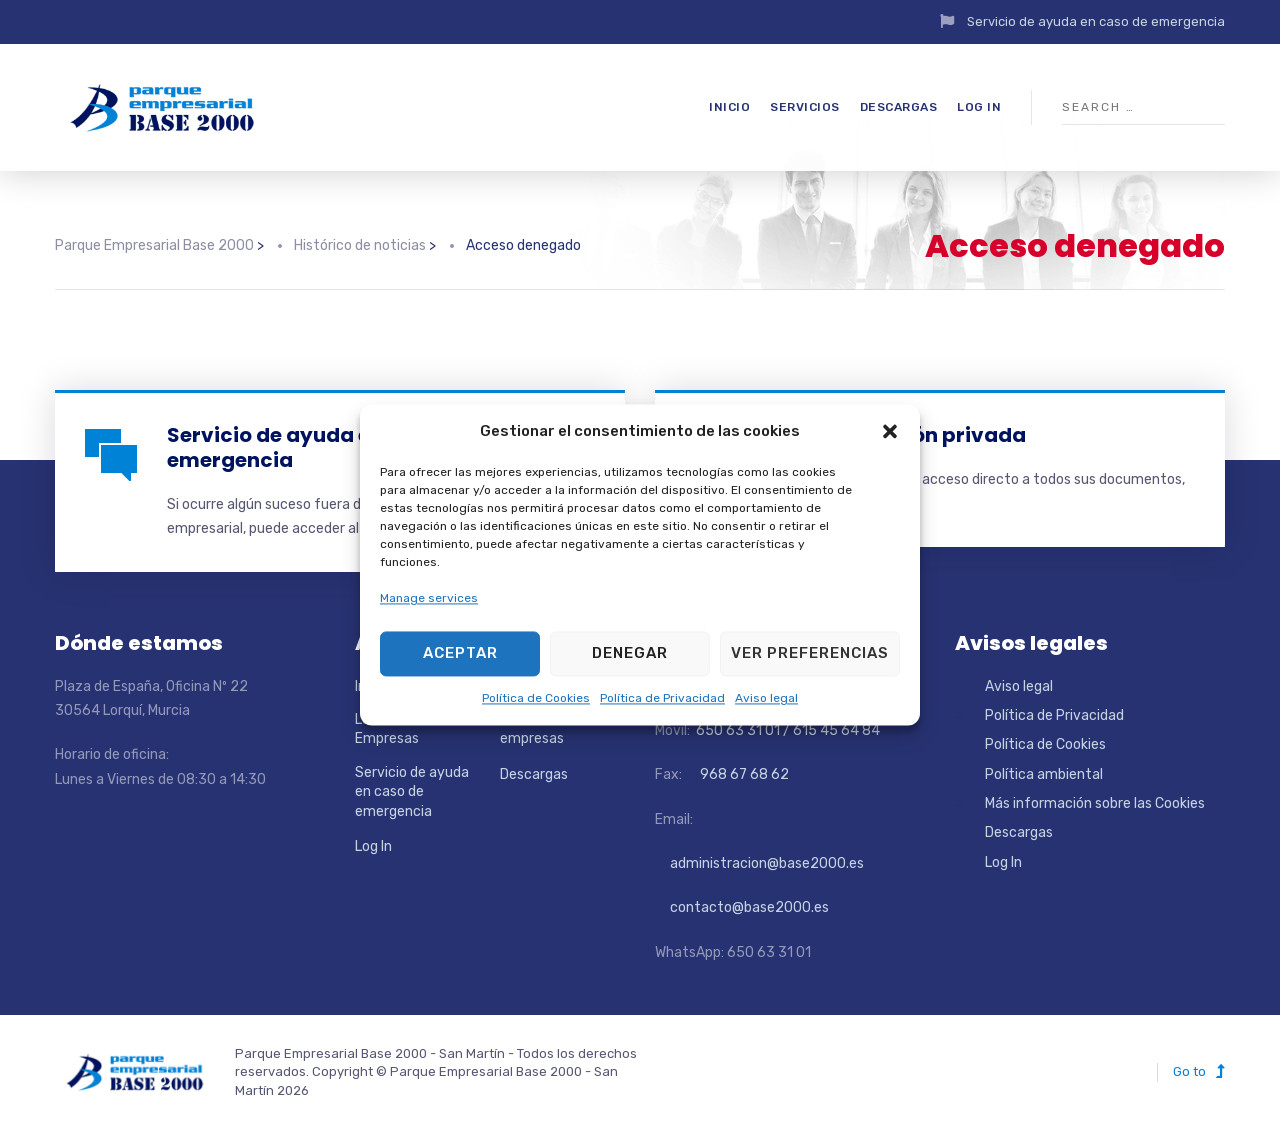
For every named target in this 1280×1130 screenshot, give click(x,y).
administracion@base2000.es (759, 863)
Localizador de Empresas (401, 729)
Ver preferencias (810, 654)
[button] (890, 432)
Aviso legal (766, 698)
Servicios (805, 107)
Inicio (729, 107)
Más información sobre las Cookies (1095, 803)
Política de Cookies (536, 698)
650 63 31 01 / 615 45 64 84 (786, 730)
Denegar (630, 654)
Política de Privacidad (662, 698)
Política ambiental (1044, 774)
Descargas (899, 107)
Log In (979, 107)
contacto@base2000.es (742, 907)
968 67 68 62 (743, 774)
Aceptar (460, 654)
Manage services (429, 599)
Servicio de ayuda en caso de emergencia (1096, 21)
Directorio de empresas (541, 729)
